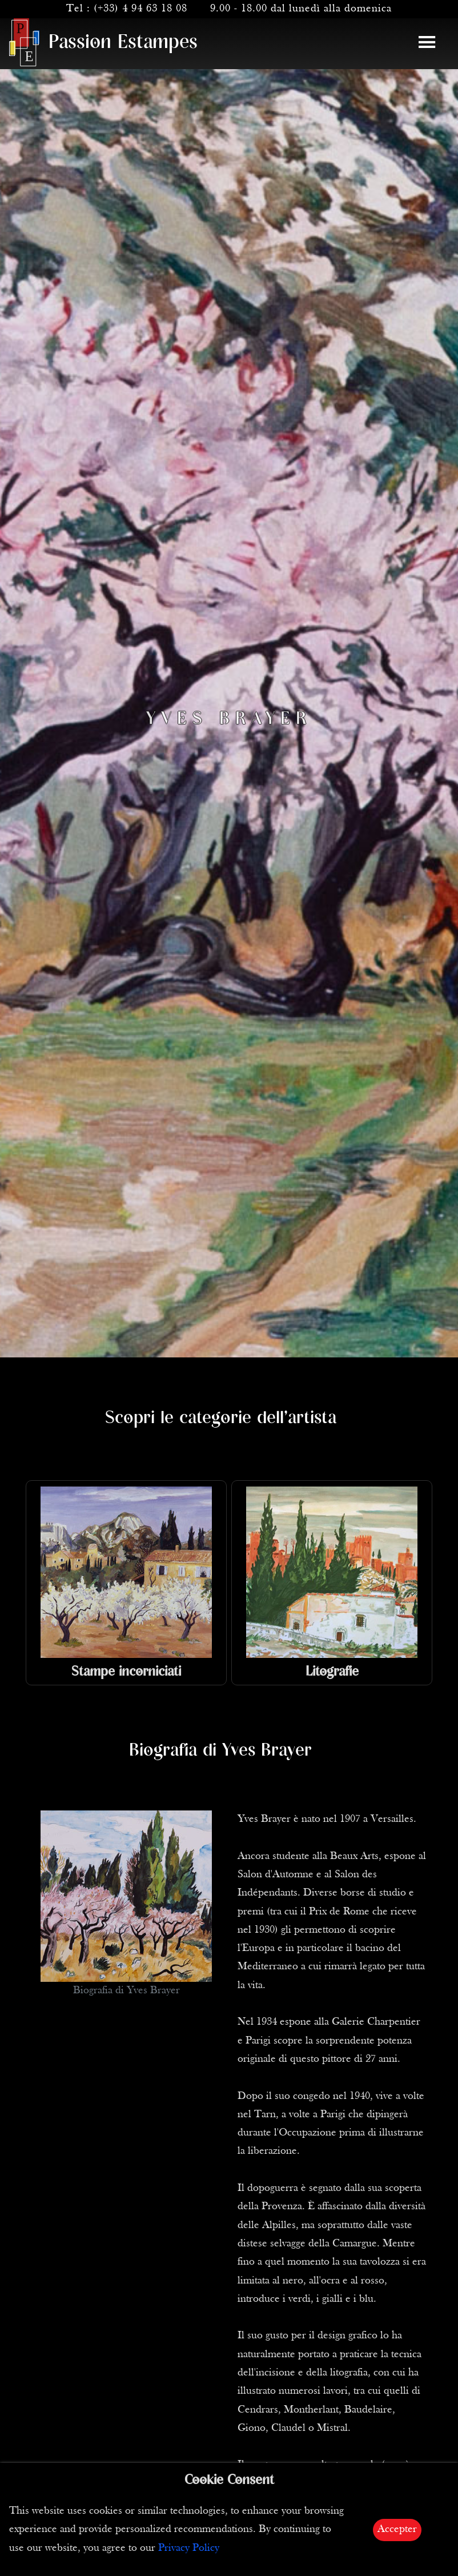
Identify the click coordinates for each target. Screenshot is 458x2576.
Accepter (397, 2529)
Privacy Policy (188, 2548)
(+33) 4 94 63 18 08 (140, 8)
